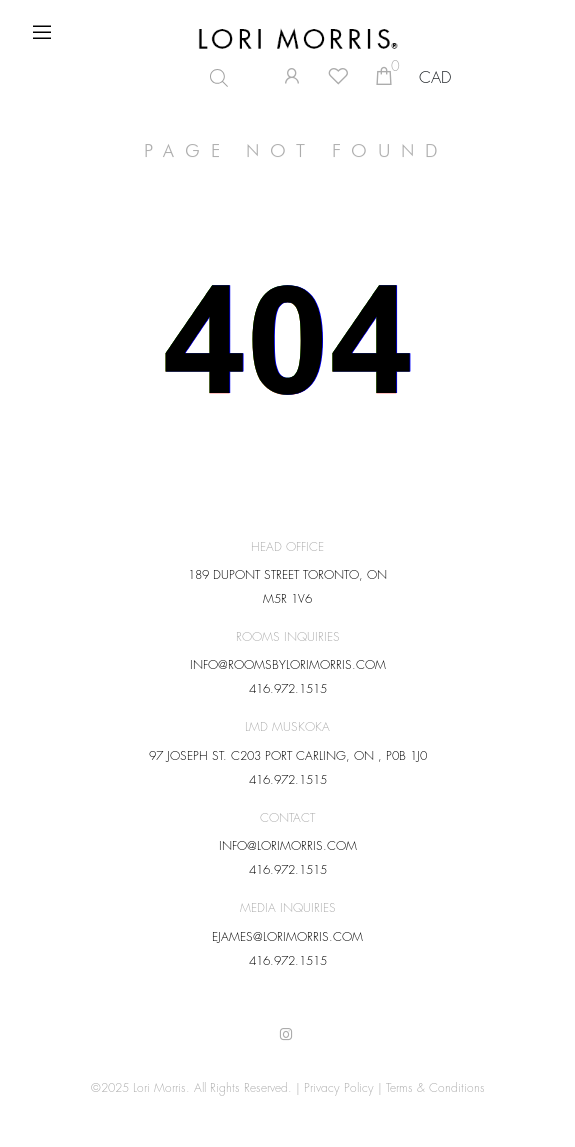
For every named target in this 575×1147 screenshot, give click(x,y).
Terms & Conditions (435, 1088)
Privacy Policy (339, 1088)
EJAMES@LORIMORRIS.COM (287, 937)
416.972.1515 (288, 689)
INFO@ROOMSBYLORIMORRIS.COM (288, 665)
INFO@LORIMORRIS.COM (288, 846)
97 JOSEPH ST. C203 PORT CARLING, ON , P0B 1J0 (288, 756)
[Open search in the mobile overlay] (222, 78)
